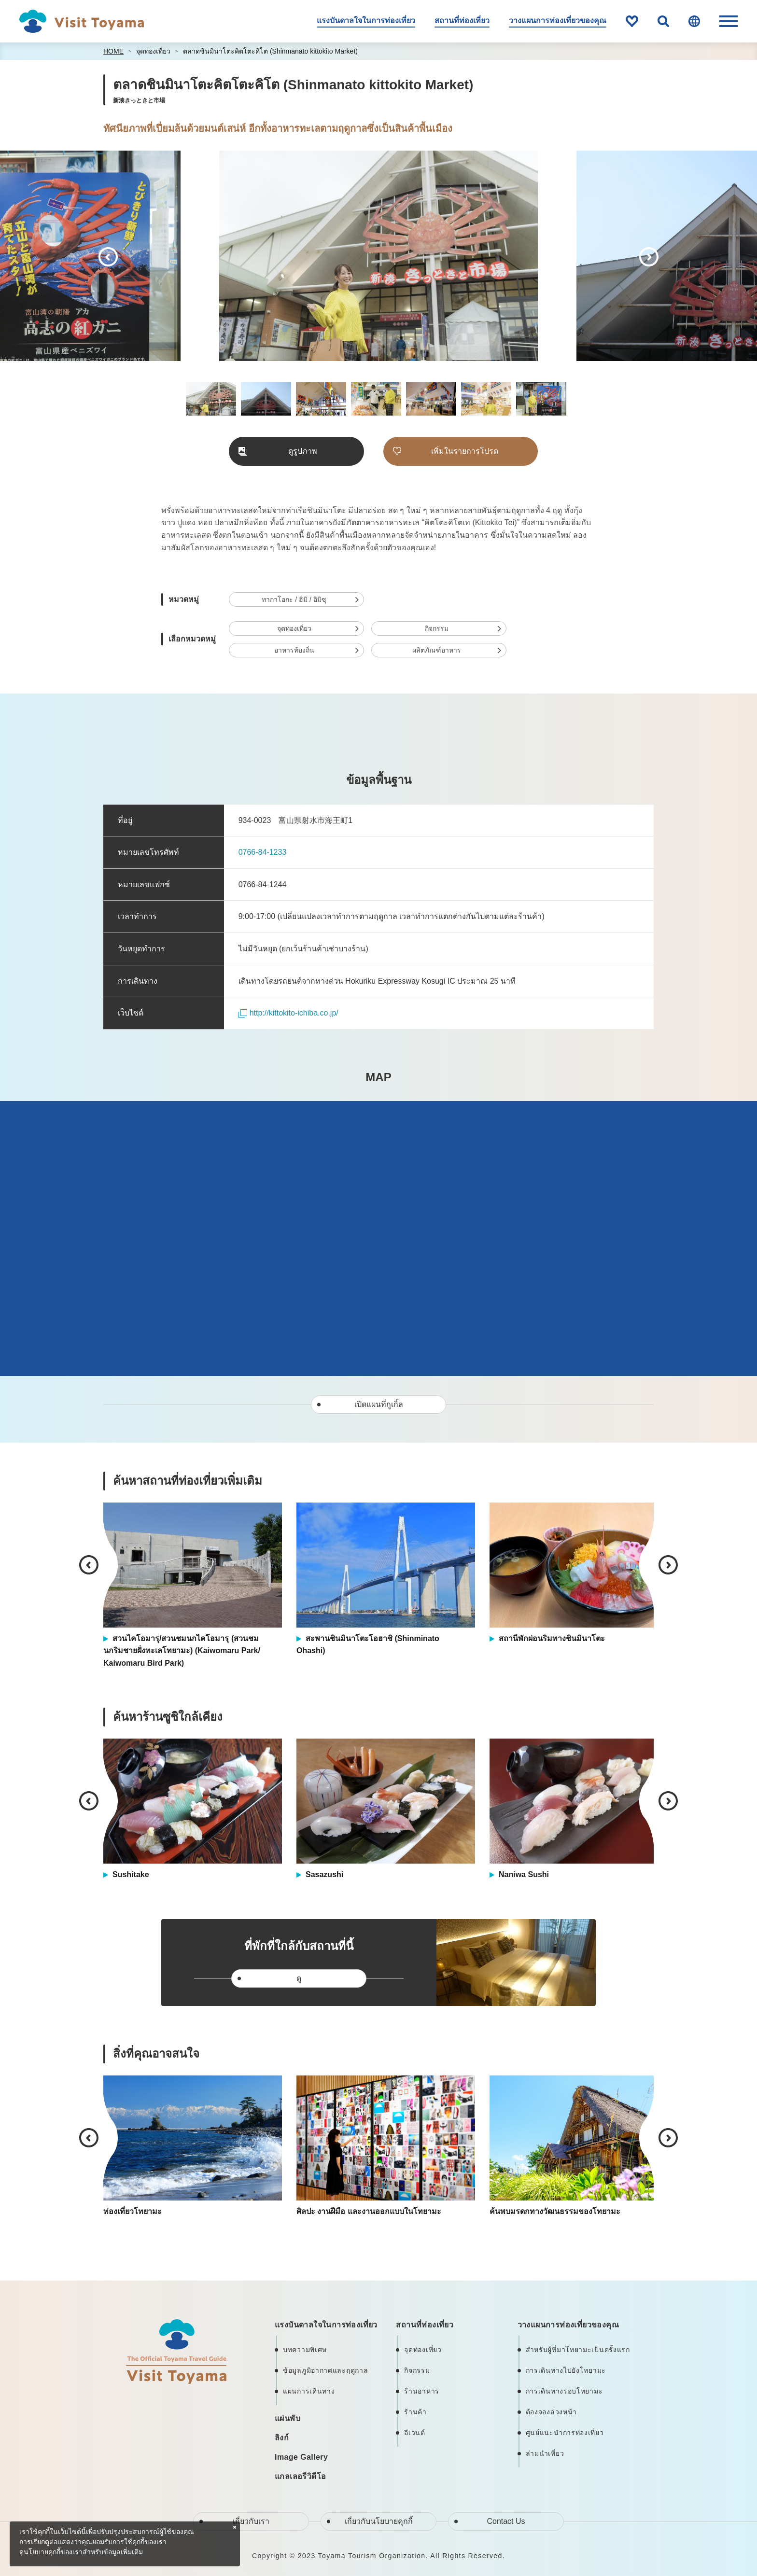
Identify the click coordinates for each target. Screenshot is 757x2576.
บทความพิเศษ (305, 2349)
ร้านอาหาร (421, 2391)
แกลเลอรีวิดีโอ (300, 2476)
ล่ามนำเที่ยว (545, 2453)
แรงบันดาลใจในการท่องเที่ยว (366, 20)
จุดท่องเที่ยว (153, 51)
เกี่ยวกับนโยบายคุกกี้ (379, 2521)
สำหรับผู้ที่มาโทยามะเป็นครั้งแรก (578, 2349)
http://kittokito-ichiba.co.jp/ (288, 1013)
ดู (298, 1978)
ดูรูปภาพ (302, 451)
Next (649, 256)
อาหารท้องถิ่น (294, 650)
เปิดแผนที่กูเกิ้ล (378, 1404)
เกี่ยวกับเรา (251, 2521)
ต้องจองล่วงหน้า (551, 2412)
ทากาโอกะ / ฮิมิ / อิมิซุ (294, 599)
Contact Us (506, 2521)
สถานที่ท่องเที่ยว (462, 20)
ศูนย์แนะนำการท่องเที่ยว (565, 2433)
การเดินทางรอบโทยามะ (564, 2391)
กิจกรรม (437, 628)
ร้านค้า (415, 2412)
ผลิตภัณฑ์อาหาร (436, 650)
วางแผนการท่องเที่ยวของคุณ (557, 20)
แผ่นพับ (287, 2418)
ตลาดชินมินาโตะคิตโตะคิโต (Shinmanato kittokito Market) (270, 51)
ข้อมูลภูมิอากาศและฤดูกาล (325, 2370)
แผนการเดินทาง (309, 2391)
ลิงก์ (282, 2438)
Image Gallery (301, 2457)
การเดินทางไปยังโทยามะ (566, 2370)
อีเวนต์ (414, 2433)
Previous (108, 256)
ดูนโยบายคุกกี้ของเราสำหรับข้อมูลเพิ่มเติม (81, 2552)
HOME (113, 51)
